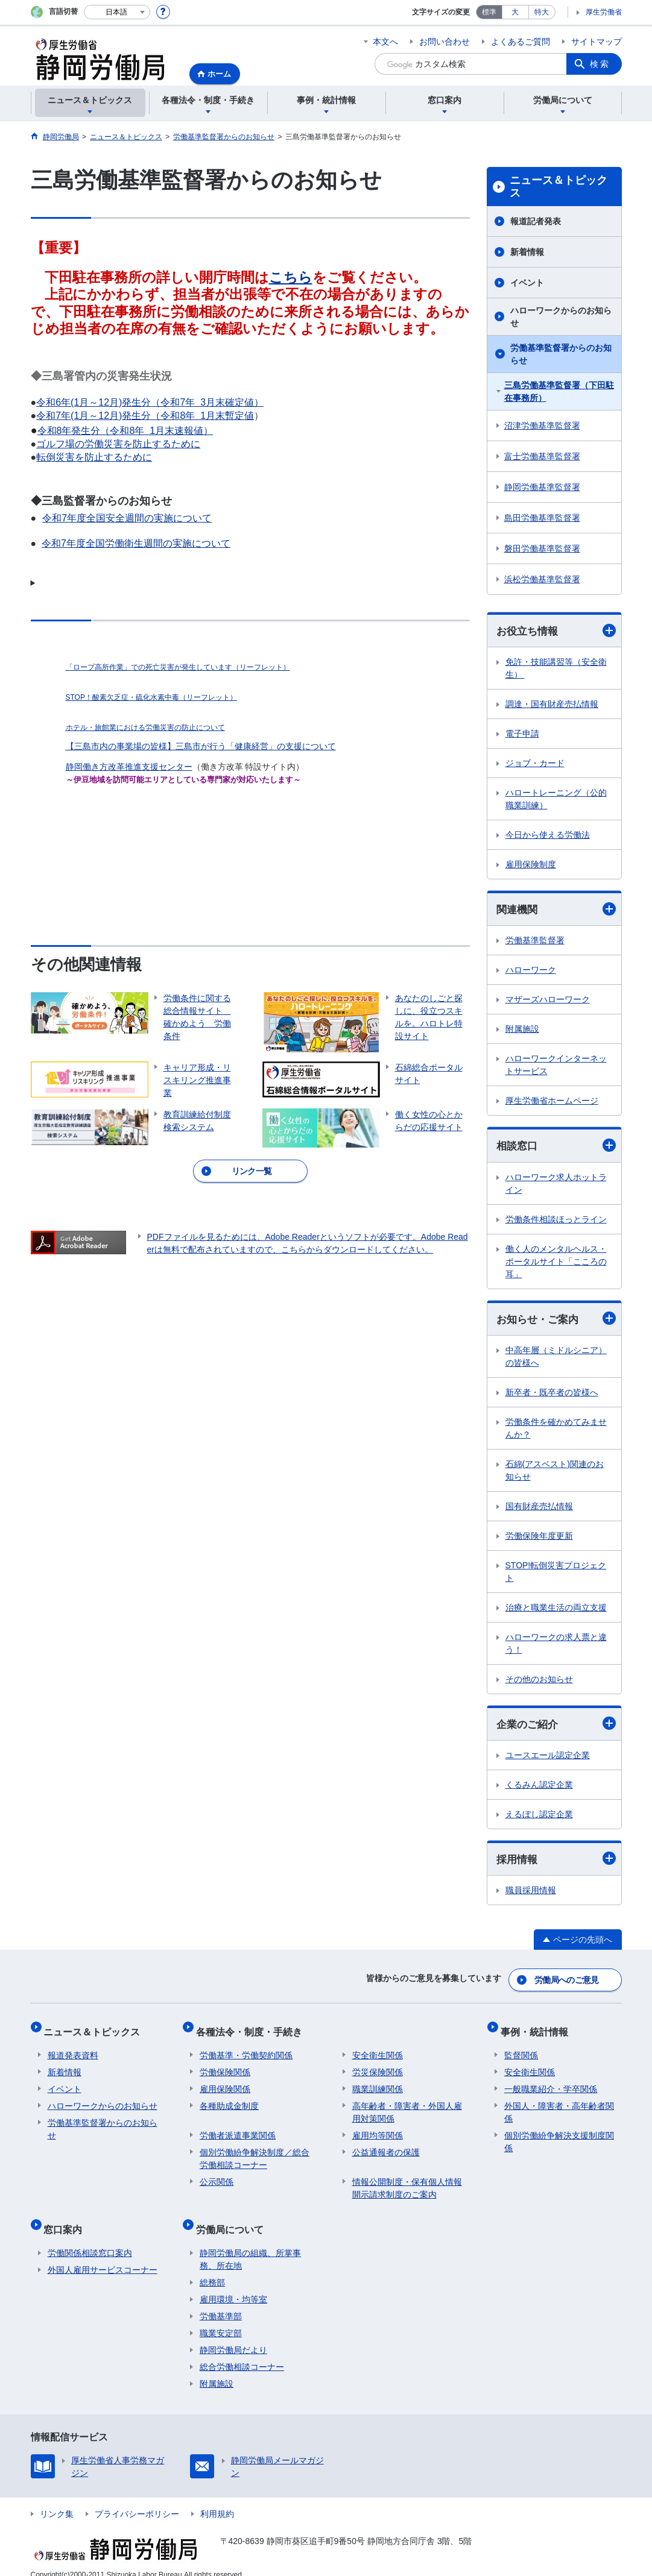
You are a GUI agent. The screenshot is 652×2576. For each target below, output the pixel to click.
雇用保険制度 (530, 865)
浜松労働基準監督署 (542, 579)
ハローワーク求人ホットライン (556, 1185)
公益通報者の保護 (386, 2145)
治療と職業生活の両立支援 (556, 1610)
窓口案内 (67, 2218)
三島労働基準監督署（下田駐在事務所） (559, 391)
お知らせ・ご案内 (556, 1321)
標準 (489, 12)
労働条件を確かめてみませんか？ (556, 1431)
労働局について (233, 2218)
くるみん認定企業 (539, 1788)
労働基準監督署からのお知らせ (561, 354)
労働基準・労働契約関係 (246, 2048)
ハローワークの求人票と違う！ (556, 1646)
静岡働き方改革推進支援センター (129, 766)
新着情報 (527, 252)
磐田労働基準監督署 (542, 548)
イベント (527, 282)
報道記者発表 (535, 221)
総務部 (212, 2268)
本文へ (385, 41)
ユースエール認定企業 (547, 1759)
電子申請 (522, 734)
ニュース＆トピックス (558, 186)
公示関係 (216, 2175)
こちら (290, 277)
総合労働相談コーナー (242, 2352)
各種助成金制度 (229, 2099)
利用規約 (217, 2499)
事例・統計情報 (538, 2028)
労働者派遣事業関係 (238, 2129)
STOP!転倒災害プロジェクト (556, 1574)
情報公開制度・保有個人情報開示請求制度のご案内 (407, 2181)
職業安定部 (221, 2318)
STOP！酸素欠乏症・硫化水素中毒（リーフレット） (151, 697)
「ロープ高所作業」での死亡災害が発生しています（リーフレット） (178, 667)
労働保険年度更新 (539, 1539)
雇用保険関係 (225, 2082)
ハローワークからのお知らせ (561, 317)
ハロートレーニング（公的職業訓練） (556, 799)
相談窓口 (556, 1147)
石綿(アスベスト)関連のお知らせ (554, 1473)
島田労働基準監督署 (542, 518)
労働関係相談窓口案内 (90, 2238)
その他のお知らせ (539, 1682)
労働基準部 (221, 2302)
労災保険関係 (377, 2065)
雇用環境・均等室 (233, 2285)
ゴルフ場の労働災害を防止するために (118, 444)
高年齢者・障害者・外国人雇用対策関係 (407, 2105)
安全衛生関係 (377, 2048)
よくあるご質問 (520, 41)
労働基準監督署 (535, 942)
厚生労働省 (604, 12)
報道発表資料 (73, 2048)
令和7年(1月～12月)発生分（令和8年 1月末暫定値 (145, 415)
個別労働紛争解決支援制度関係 (559, 2135)
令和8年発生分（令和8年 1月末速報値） (125, 431)
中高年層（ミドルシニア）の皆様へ (556, 1359)
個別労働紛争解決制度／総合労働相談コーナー (254, 2152)
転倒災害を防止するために (94, 457)
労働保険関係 (225, 2065)
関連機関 (556, 910)
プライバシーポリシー (137, 2499)
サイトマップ (596, 41)
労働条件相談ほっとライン (556, 1221)
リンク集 (57, 2499)
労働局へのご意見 (567, 1981)
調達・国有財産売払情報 (551, 704)
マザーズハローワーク (547, 1001)
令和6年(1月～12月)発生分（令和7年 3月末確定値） (150, 402)
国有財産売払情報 (539, 1509)
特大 (541, 12)
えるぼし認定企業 (539, 1818)
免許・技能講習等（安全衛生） (556, 669)
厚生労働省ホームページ (551, 1102)
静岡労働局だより (233, 2335)
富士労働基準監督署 (542, 456)
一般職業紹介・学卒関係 (550, 2082)
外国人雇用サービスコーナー (102, 2255)
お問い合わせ (444, 41)
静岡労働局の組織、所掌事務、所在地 (250, 2245)
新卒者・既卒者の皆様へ (551, 1395)
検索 (600, 64)
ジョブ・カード (535, 763)
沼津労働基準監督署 (542, 425)
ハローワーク (530, 971)
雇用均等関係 (377, 2129)
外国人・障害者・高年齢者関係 (559, 2105)
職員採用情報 (530, 1894)
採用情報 (556, 1863)
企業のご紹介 (556, 1727)
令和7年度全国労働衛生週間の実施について (136, 543)
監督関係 (521, 2048)
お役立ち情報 (556, 631)
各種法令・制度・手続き (253, 2028)
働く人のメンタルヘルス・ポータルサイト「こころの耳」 (556, 1263)
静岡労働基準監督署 (542, 487)
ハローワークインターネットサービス (556, 1066)
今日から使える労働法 (547, 835)
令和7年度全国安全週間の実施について (127, 518)
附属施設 (522, 1030)
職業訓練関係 (377, 2082)
